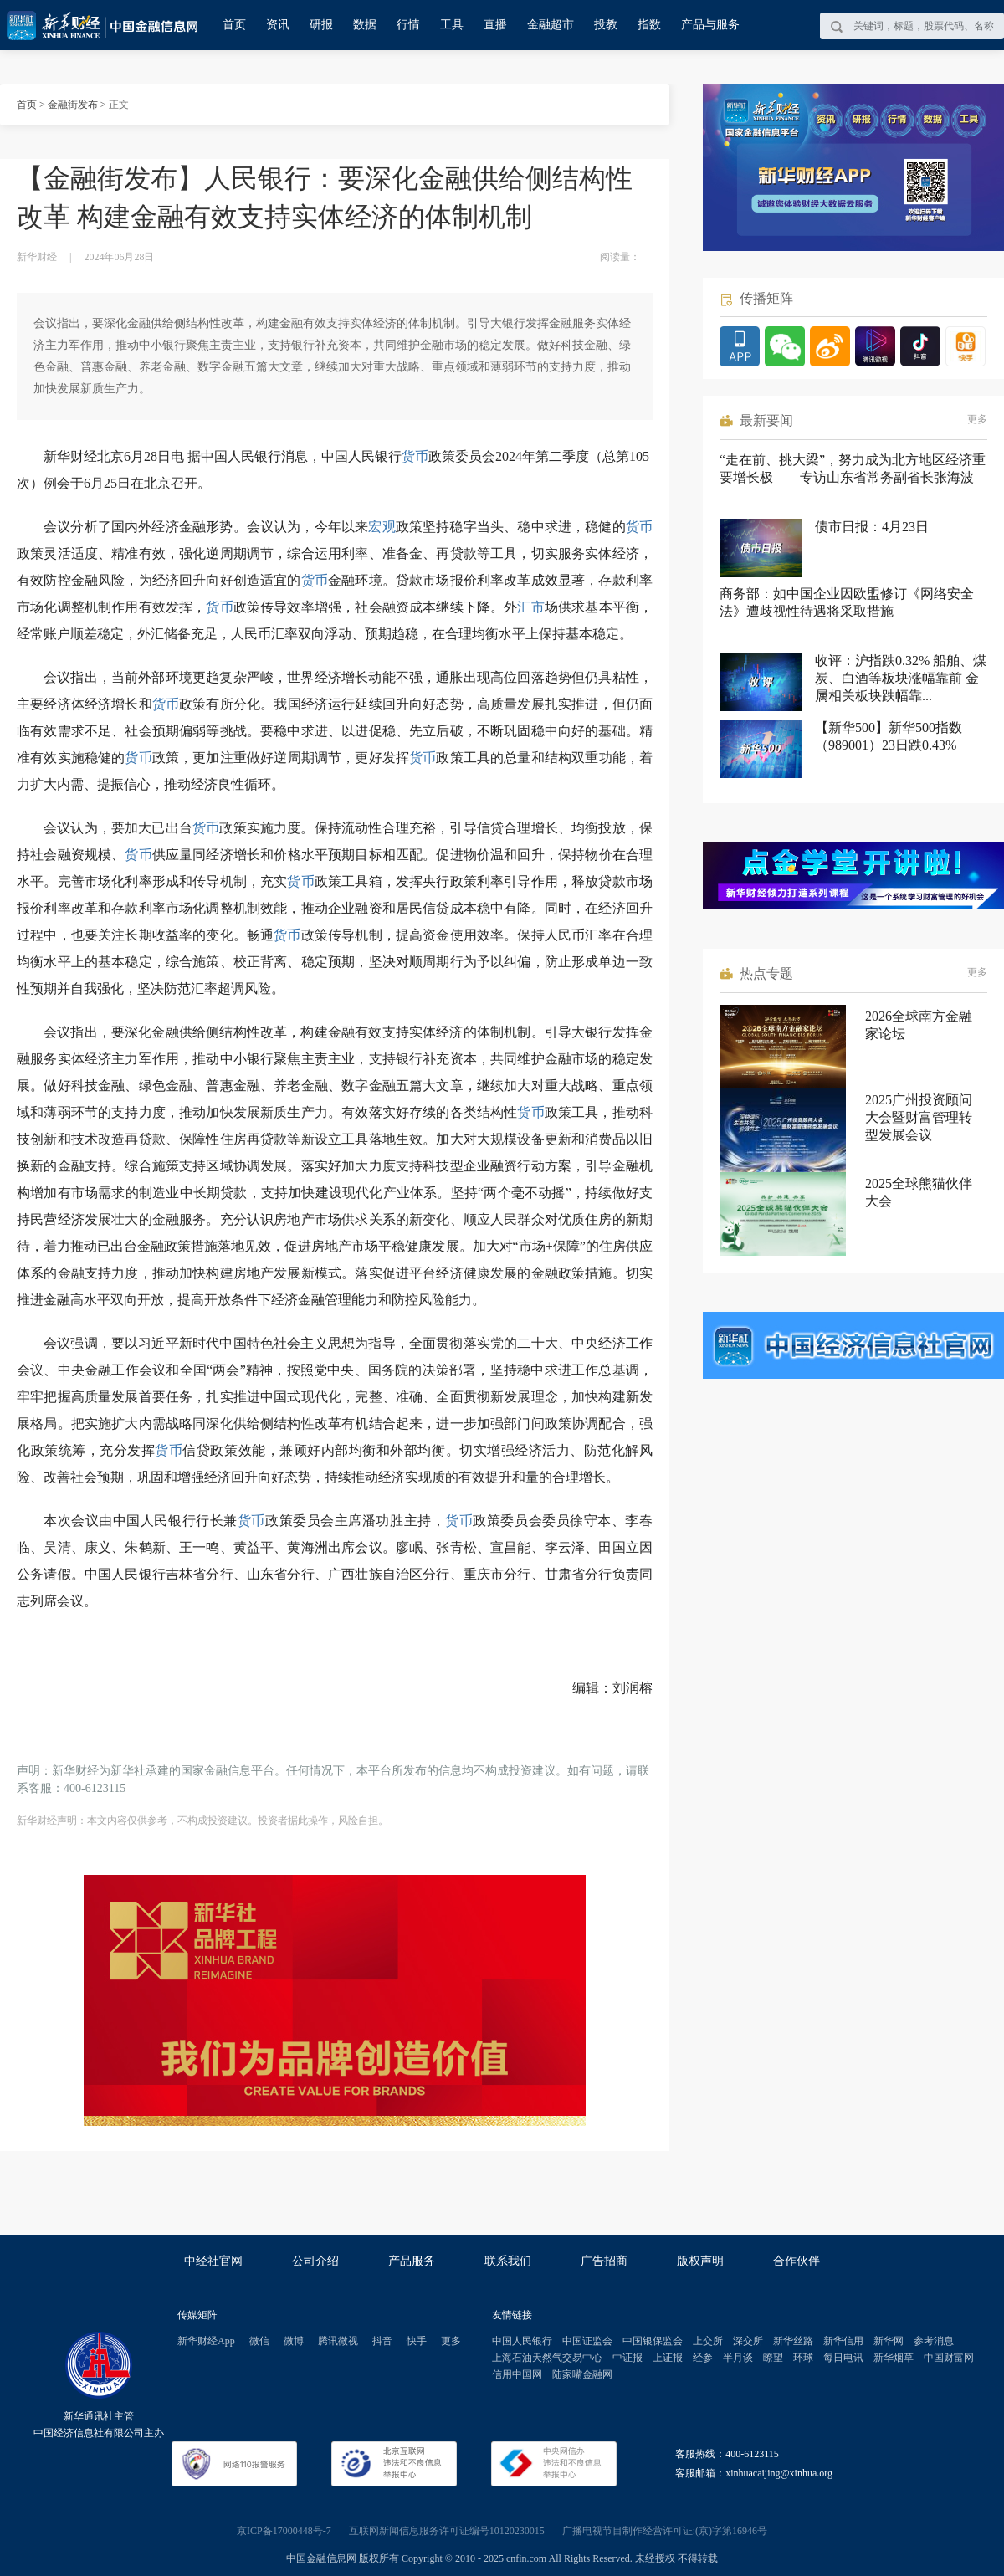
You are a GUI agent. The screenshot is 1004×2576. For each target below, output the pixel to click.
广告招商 (604, 2261)
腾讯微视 (338, 2341)
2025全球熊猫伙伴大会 (918, 1192)
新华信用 (843, 2341)
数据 (364, 24)
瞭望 (773, 2357)
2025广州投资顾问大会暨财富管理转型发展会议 (918, 1117)
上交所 (708, 2341)
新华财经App (206, 2341)
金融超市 (550, 24)
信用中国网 (517, 2374)
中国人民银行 (522, 2341)
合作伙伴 (796, 2261)
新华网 (888, 2341)
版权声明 (700, 2261)
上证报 (668, 2357)
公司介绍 (315, 2261)
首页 (234, 24)
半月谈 (738, 2357)
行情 (408, 24)
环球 (803, 2357)
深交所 (748, 2341)
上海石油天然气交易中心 (547, 2357)
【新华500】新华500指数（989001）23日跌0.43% (888, 736)
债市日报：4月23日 (872, 527)
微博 (294, 2341)
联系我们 (507, 2261)
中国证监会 (587, 2341)
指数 (649, 24)
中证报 (627, 2357)
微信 (259, 2341)
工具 (452, 24)
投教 (605, 24)
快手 (417, 2341)
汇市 (530, 607)
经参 (703, 2357)
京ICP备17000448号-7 (284, 2531)
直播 (495, 24)
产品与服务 (710, 24)
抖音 (382, 2341)
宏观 (381, 527)
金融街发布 (73, 104)
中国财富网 (949, 2357)
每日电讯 (843, 2357)
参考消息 (934, 2341)
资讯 (277, 24)
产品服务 (411, 2261)
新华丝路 (793, 2341)
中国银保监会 (652, 2341)
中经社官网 (213, 2261)
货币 (415, 456)
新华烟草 (893, 2357)
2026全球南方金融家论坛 (918, 1025)
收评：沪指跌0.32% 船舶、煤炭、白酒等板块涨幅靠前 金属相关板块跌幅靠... (900, 678)
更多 (977, 419)
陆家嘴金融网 (582, 2374)
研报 (321, 24)
